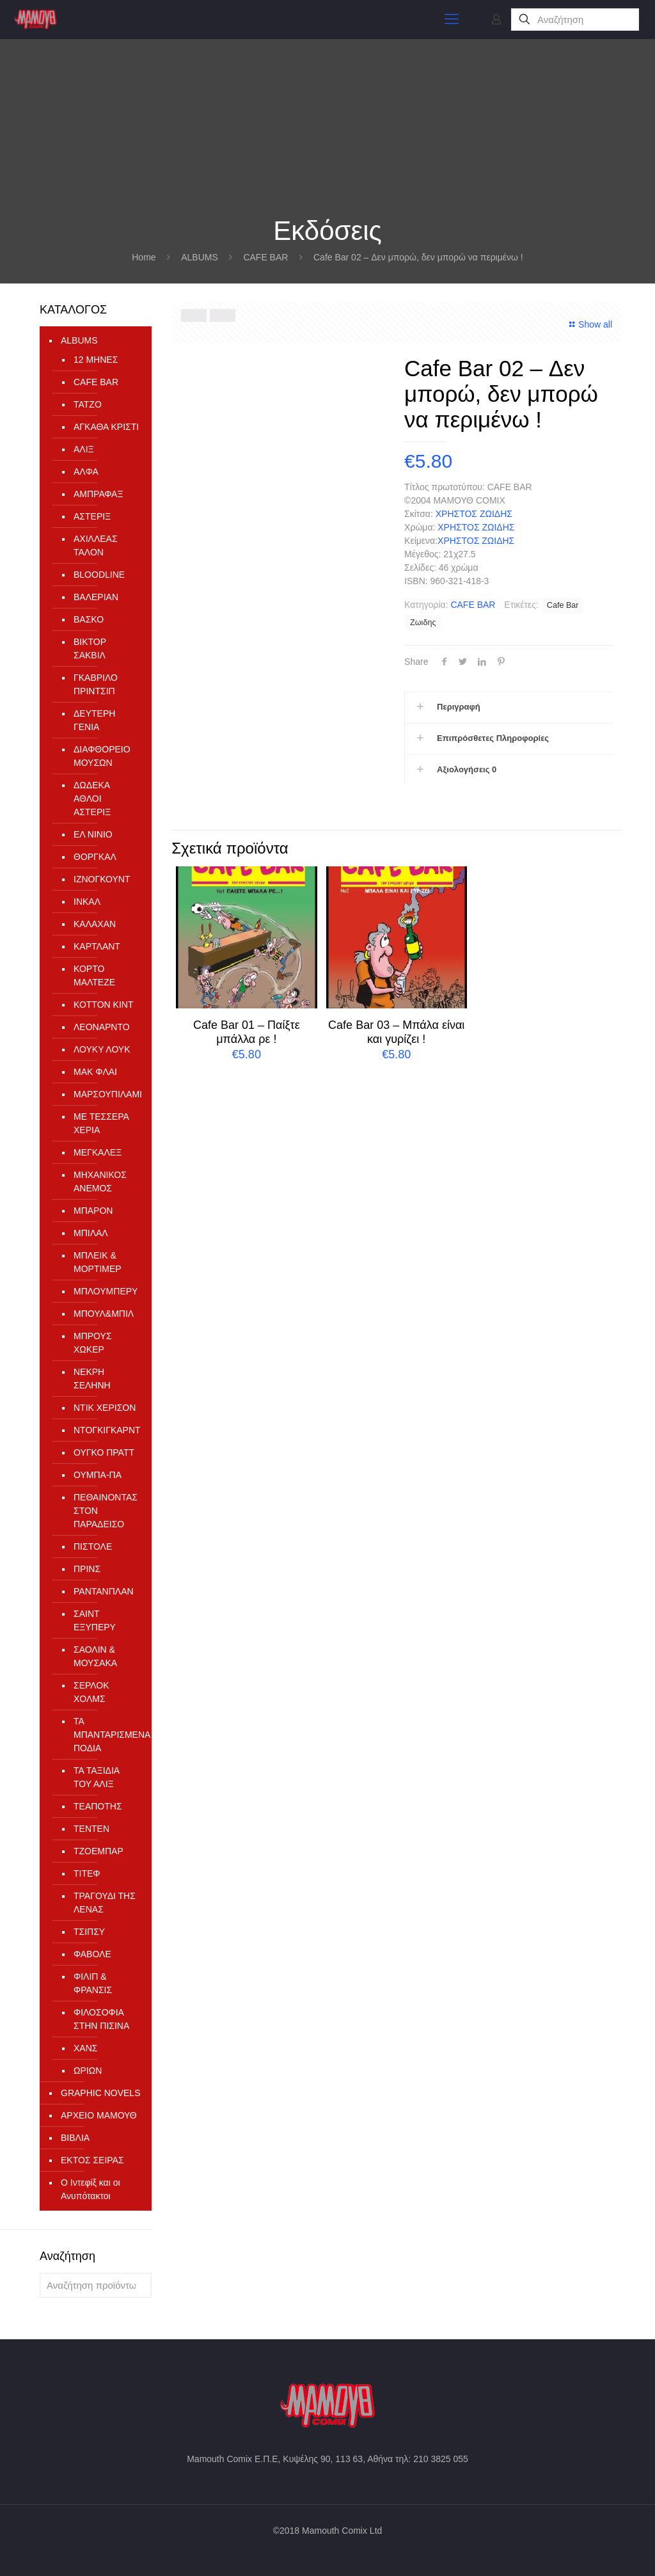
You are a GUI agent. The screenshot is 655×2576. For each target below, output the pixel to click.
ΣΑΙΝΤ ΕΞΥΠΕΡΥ (95, 1620)
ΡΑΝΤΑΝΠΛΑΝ (104, 1591)
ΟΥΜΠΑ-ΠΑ (98, 1475)
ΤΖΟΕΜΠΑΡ (98, 1851)
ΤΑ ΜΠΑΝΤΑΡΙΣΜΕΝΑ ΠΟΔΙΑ (106, 1734)
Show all (588, 324)
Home (143, 257)
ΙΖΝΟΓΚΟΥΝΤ (102, 879)
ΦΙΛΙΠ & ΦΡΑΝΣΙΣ (93, 1983)
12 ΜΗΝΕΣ (96, 359)
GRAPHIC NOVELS (100, 2093)
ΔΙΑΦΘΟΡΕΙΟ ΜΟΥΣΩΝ (102, 756)
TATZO (88, 404)
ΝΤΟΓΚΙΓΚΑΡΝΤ (106, 1430)
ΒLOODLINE (99, 574)
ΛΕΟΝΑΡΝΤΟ (102, 1027)
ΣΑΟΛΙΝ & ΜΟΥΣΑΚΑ (95, 1656)
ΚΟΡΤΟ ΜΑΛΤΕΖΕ (94, 975)
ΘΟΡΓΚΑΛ (95, 857)
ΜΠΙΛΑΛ (91, 1233)
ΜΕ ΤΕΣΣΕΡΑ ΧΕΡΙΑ (101, 1123)
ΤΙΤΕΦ (87, 1873)
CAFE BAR (265, 257)
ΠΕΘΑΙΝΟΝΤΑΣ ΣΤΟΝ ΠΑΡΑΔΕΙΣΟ (106, 1510)
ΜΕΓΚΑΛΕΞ (98, 1152)
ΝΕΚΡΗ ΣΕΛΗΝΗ (92, 1378)
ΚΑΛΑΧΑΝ (95, 924)
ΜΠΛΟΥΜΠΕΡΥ (106, 1291)
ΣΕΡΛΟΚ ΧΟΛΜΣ (91, 1692)
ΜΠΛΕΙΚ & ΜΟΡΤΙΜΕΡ (98, 1262)
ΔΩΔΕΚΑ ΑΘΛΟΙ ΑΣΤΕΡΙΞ (92, 798)
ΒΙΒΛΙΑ (75, 2138)
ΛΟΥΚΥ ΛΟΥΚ (102, 1049)
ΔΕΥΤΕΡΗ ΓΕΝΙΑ (94, 720)
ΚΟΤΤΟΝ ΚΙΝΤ (103, 1004)
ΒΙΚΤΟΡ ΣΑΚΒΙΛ (90, 648)
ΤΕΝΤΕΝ (91, 1829)
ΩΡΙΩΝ (88, 2070)
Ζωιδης (423, 622)
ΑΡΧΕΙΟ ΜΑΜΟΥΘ (99, 2115)
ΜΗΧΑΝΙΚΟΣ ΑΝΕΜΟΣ (100, 1181)
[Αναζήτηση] (575, 19)
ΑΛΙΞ (84, 449)
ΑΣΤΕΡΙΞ (92, 516)
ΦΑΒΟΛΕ (92, 1954)
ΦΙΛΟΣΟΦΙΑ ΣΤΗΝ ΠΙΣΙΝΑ (101, 2019)
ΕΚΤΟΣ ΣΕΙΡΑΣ (92, 2160)
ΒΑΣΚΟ (89, 619)
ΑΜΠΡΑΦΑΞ (98, 494)
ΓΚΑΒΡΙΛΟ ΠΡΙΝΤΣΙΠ (96, 684)
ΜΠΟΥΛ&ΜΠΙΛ (104, 1313)
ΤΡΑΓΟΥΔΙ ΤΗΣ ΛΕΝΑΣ (105, 1902)
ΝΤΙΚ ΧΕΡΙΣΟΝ (105, 1408)
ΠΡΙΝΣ (87, 1569)
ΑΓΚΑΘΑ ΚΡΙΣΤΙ (106, 427)
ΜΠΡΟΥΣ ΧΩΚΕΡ (93, 1343)
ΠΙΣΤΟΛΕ (93, 1546)
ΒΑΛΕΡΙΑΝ (96, 597)
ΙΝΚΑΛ (87, 901)
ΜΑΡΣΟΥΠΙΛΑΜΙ (106, 1094)
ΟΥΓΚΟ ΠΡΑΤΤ (104, 1452)
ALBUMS (199, 257)
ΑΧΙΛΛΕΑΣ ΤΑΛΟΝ (96, 545)
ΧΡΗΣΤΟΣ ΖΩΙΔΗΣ (474, 514)
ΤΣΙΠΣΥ (89, 1932)
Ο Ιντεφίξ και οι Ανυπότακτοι (90, 2189)
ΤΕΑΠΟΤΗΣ (98, 1806)
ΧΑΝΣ (85, 2048)
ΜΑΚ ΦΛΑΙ (95, 1072)
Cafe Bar (563, 605)
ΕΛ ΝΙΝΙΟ (93, 834)
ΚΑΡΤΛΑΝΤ (97, 946)
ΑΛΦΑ (86, 471)
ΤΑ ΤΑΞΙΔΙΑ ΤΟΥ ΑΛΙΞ (96, 1777)
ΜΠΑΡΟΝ (93, 1210)
